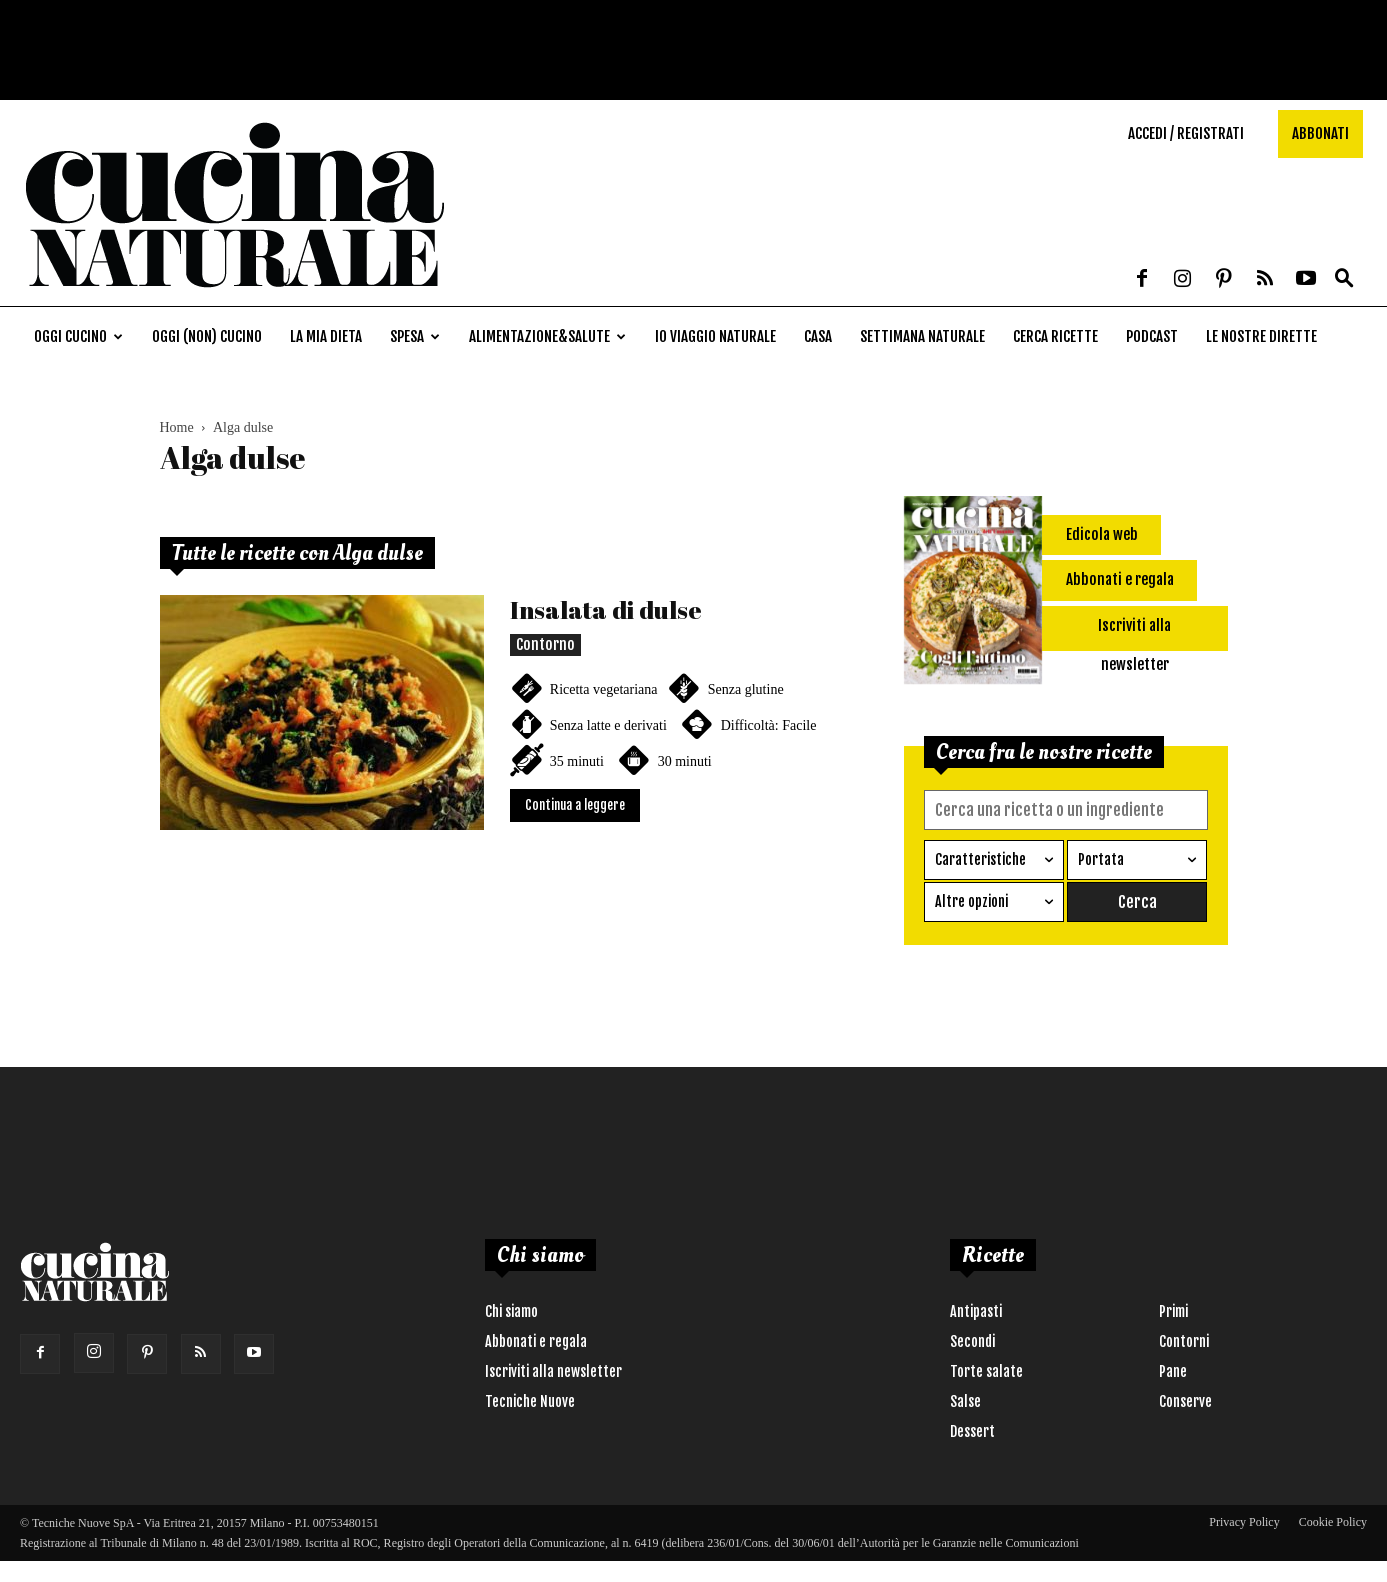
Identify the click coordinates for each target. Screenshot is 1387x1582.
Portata (1101, 858)
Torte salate (986, 1370)
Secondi (972, 1340)
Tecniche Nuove (530, 1400)
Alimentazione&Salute (547, 336)
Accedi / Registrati (1186, 133)
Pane (1173, 1370)
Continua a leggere (575, 805)
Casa (818, 336)
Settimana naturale (922, 336)
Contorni (1184, 1340)
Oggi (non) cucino (207, 336)
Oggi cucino (78, 336)
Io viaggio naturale (715, 336)
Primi (1173, 1310)
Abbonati (1320, 133)
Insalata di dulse (606, 609)
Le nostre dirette (1261, 336)
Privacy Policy (1244, 1521)
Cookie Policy (1333, 1521)
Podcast (1152, 336)
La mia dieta (326, 336)
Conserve (1185, 1400)
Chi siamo (511, 1310)
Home (177, 427)
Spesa (415, 336)
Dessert (972, 1430)
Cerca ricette (1055, 336)
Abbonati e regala (536, 1340)
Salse (965, 1400)
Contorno (545, 644)
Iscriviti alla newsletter (553, 1370)
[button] (1344, 279)
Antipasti (976, 1310)
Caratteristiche (980, 858)
